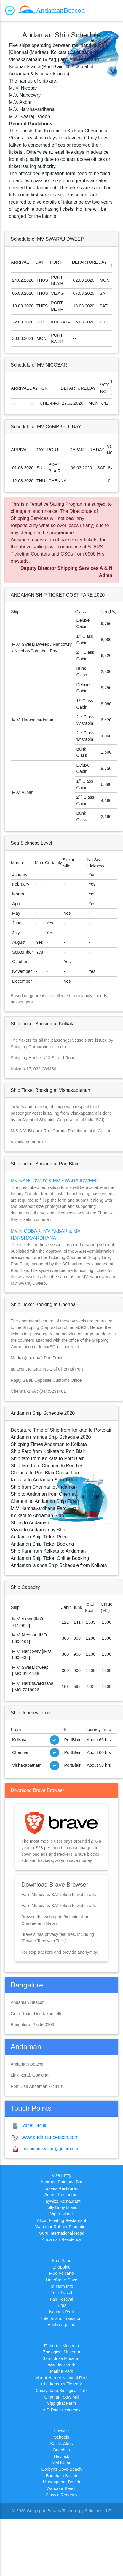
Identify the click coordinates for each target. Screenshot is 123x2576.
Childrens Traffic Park (61, 2384)
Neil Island (61, 2463)
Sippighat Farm (61, 2403)
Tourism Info (61, 2286)
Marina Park (61, 2371)
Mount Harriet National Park (61, 2377)
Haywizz (62, 2431)
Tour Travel (61, 2292)
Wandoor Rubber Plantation (61, 2226)
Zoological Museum (61, 2352)
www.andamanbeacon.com (49, 2137)
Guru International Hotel (61, 2233)
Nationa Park (61, 2311)
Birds (61, 2305)
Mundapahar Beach (61, 2482)
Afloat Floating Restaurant (61, 2220)
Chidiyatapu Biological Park (61, 2390)
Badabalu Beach (61, 2475)
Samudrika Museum (62, 2358)
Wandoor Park (61, 2365)
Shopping (61, 2267)
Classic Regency (61, 2495)
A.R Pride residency (61, 2409)
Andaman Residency (61, 2239)
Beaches (61, 2449)
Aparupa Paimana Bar (62, 2182)
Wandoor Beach (61, 2488)
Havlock (61, 2456)
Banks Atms (61, 2443)
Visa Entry (61, 2175)
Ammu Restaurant (61, 2194)
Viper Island (61, 2214)
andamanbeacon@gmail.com (49, 2148)
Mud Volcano (61, 2273)
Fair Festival (61, 2299)
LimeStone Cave (61, 2279)
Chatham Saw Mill (61, 2397)
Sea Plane (61, 2260)
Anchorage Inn (62, 2324)
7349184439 (33, 2125)
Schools (61, 2437)
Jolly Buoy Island (62, 2207)
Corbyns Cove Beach (61, 2469)
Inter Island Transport (61, 2318)
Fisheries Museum (61, 2345)
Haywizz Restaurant (62, 2201)
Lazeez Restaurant (61, 2188)
